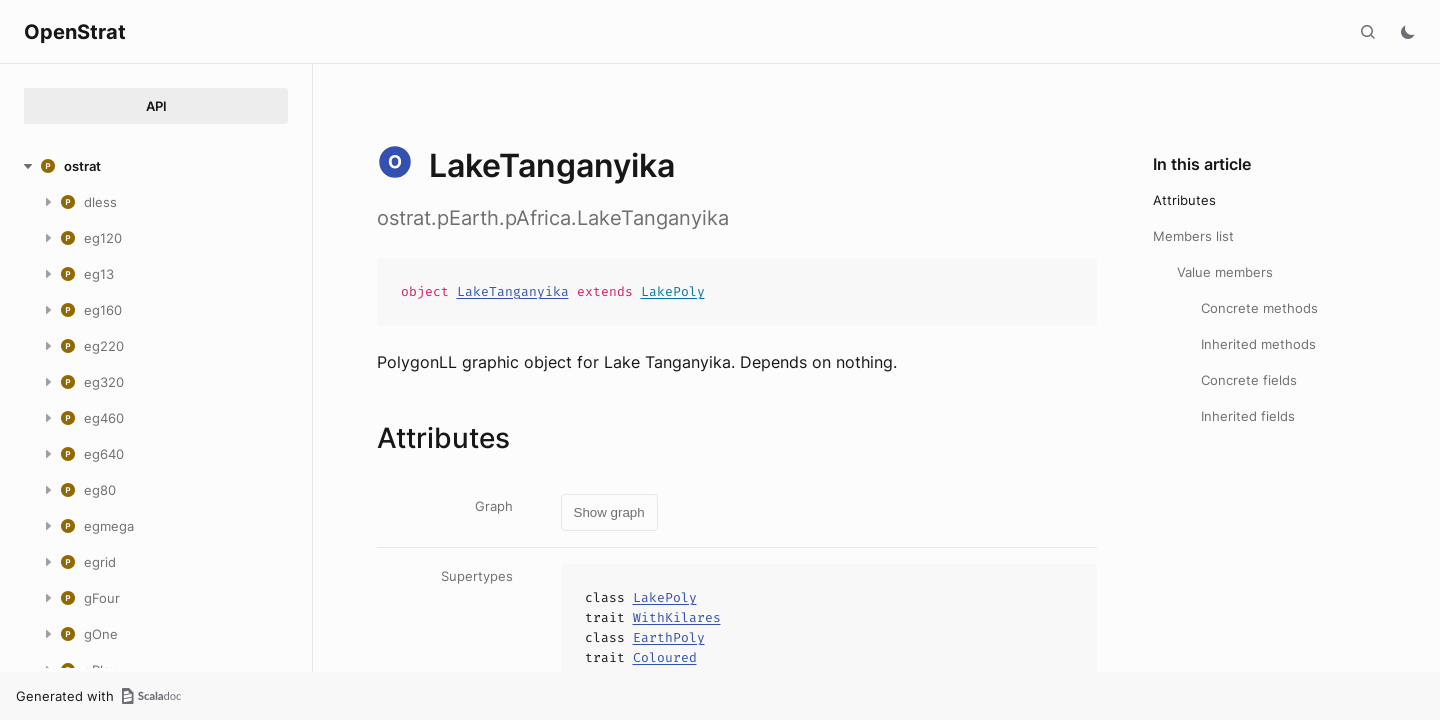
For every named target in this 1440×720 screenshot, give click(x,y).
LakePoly (673, 291)
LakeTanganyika (513, 291)
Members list (1193, 236)
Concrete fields (1249, 380)
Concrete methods (1259, 308)
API (156, 106)
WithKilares (677, 617)
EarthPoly (669, 637)
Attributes (1184, 200)
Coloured (665, 657)
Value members (1225, 272)
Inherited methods (1258, 344)
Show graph (609, 512)
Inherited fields (1248, 416)
